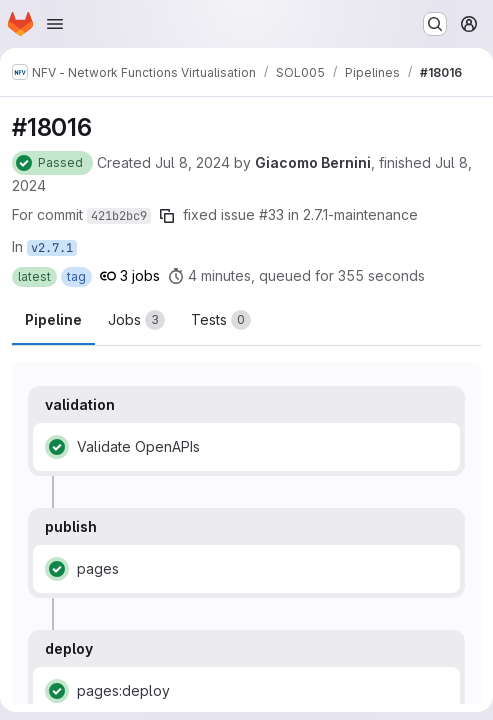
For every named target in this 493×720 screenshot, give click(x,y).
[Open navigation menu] (55, 24)
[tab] (136, 320)
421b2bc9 (119, 216)
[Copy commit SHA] (167, 216)
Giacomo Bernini (313, 162)
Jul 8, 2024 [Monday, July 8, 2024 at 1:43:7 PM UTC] (192, 162)
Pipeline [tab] (53, 319)
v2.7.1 (52, 248)
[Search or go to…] (435, 24)
